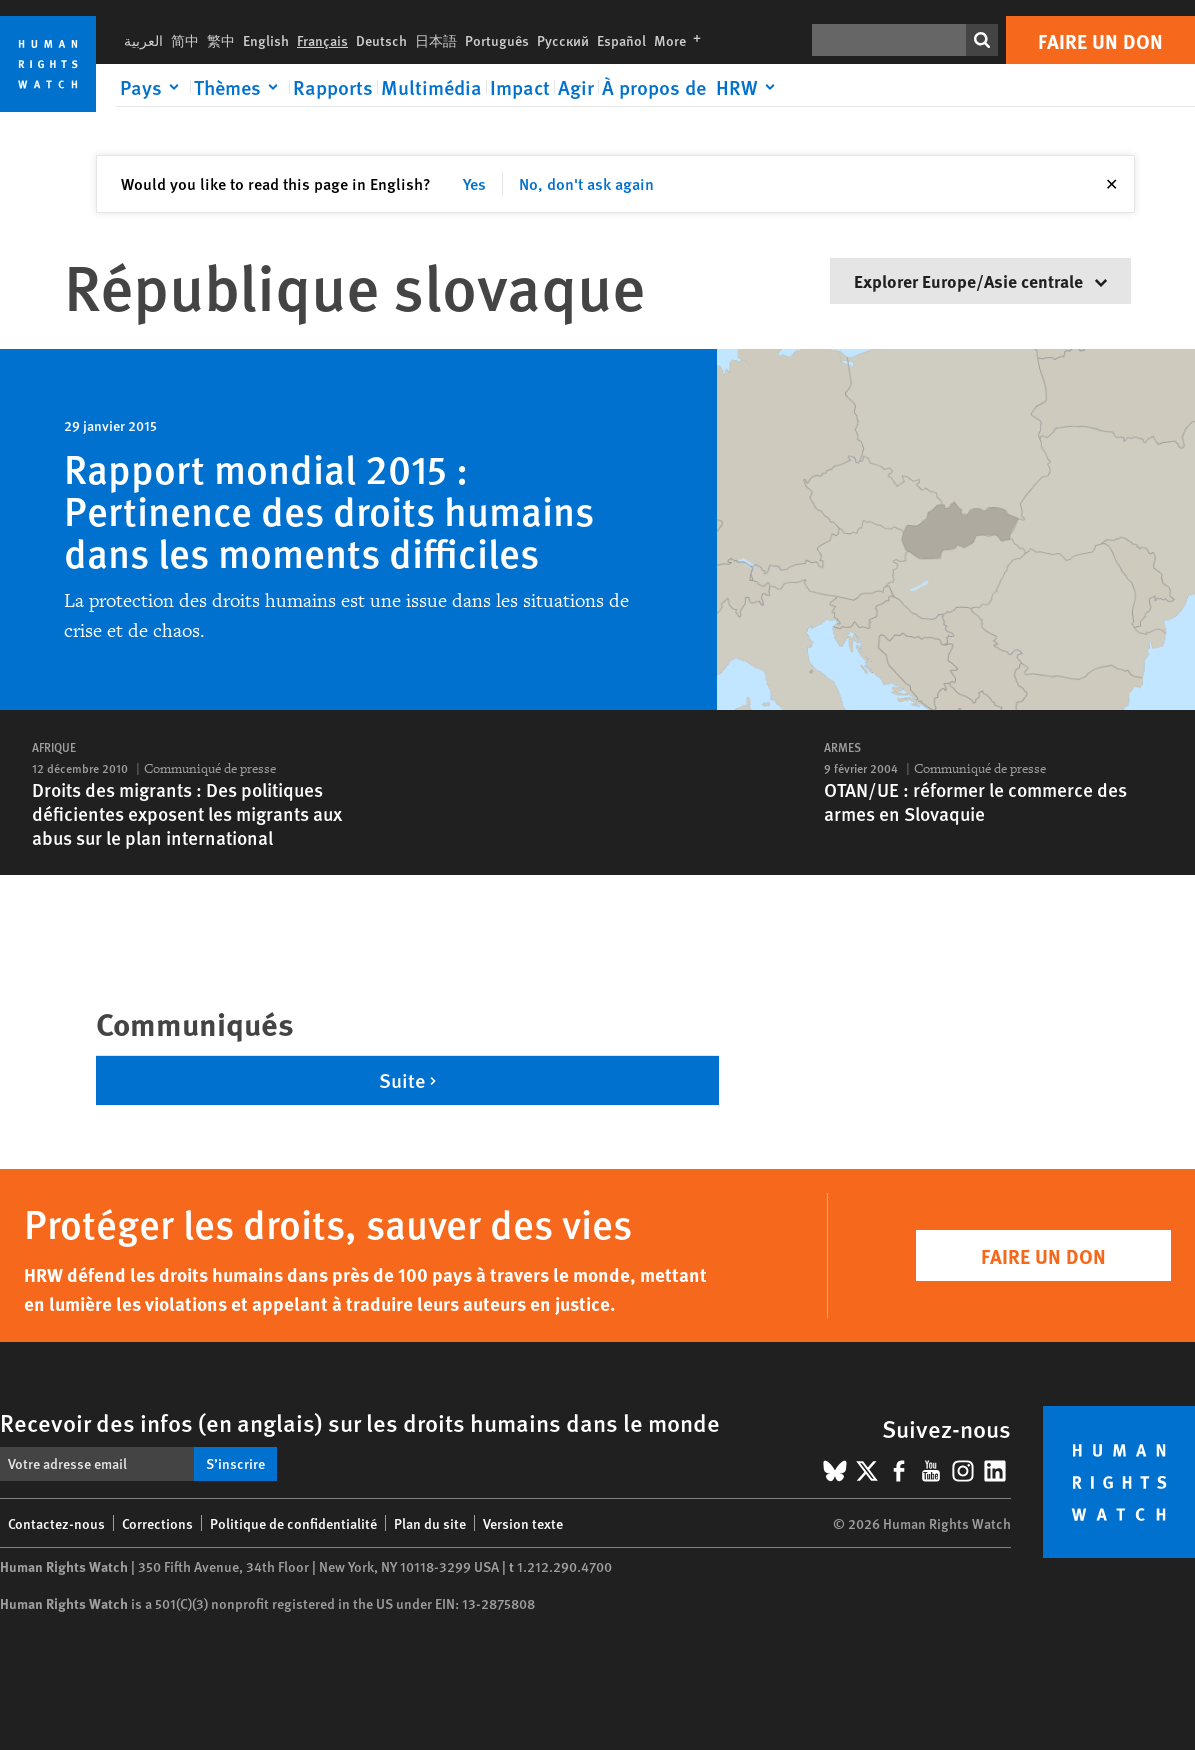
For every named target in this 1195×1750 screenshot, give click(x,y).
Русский (563, 40)
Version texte (523, 1523)
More (681, 40)
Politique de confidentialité (293, 1523)
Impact (520, 87)
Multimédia (431, 87)
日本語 (436, 40)
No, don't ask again (586, 183)
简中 (185, 40)
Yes (474, 183)
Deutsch (381, 40)
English (266, 40)
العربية (143, 40)
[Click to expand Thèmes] (239, 87)
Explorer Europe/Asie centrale (980, 280)
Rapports (333, 87)
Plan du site (430, 1523)
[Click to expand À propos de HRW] (692, 87)
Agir (576, 87)
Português (497, 40)
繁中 (221, 40)
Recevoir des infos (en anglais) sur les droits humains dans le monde (360, 1422)
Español (621, 40)
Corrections (157, 1523)
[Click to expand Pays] (153, 87)
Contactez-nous (56, 1523)
